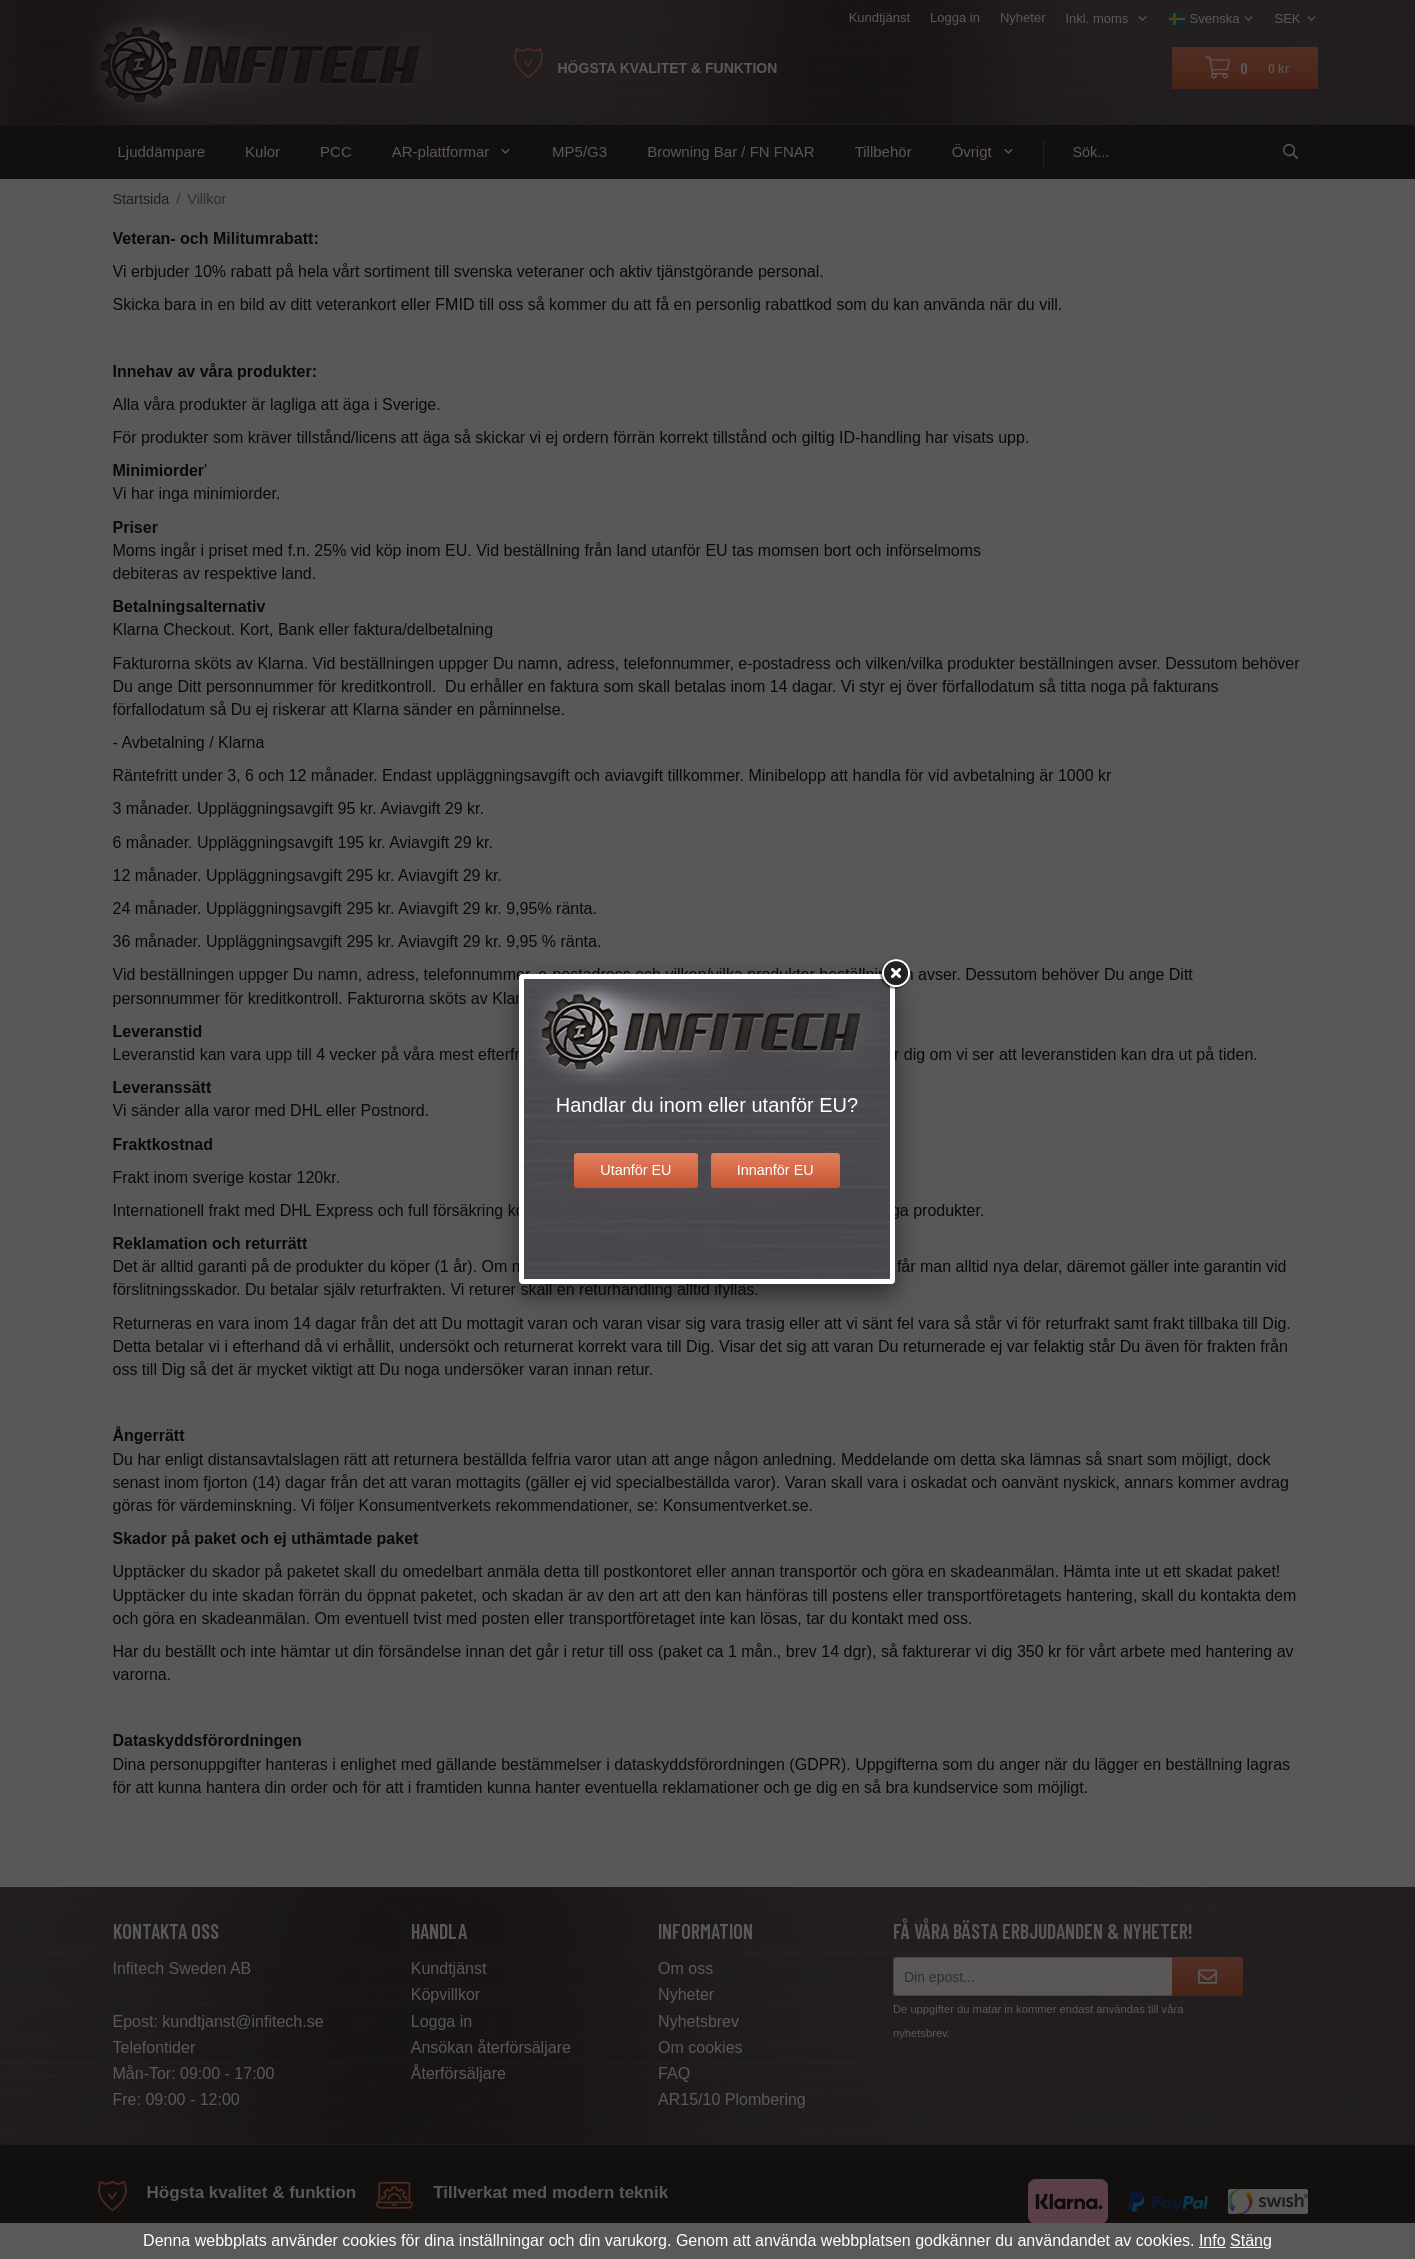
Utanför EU (635, 1170)
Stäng (1251, 2240)
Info (1212, 2240)
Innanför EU (775, 1170)
